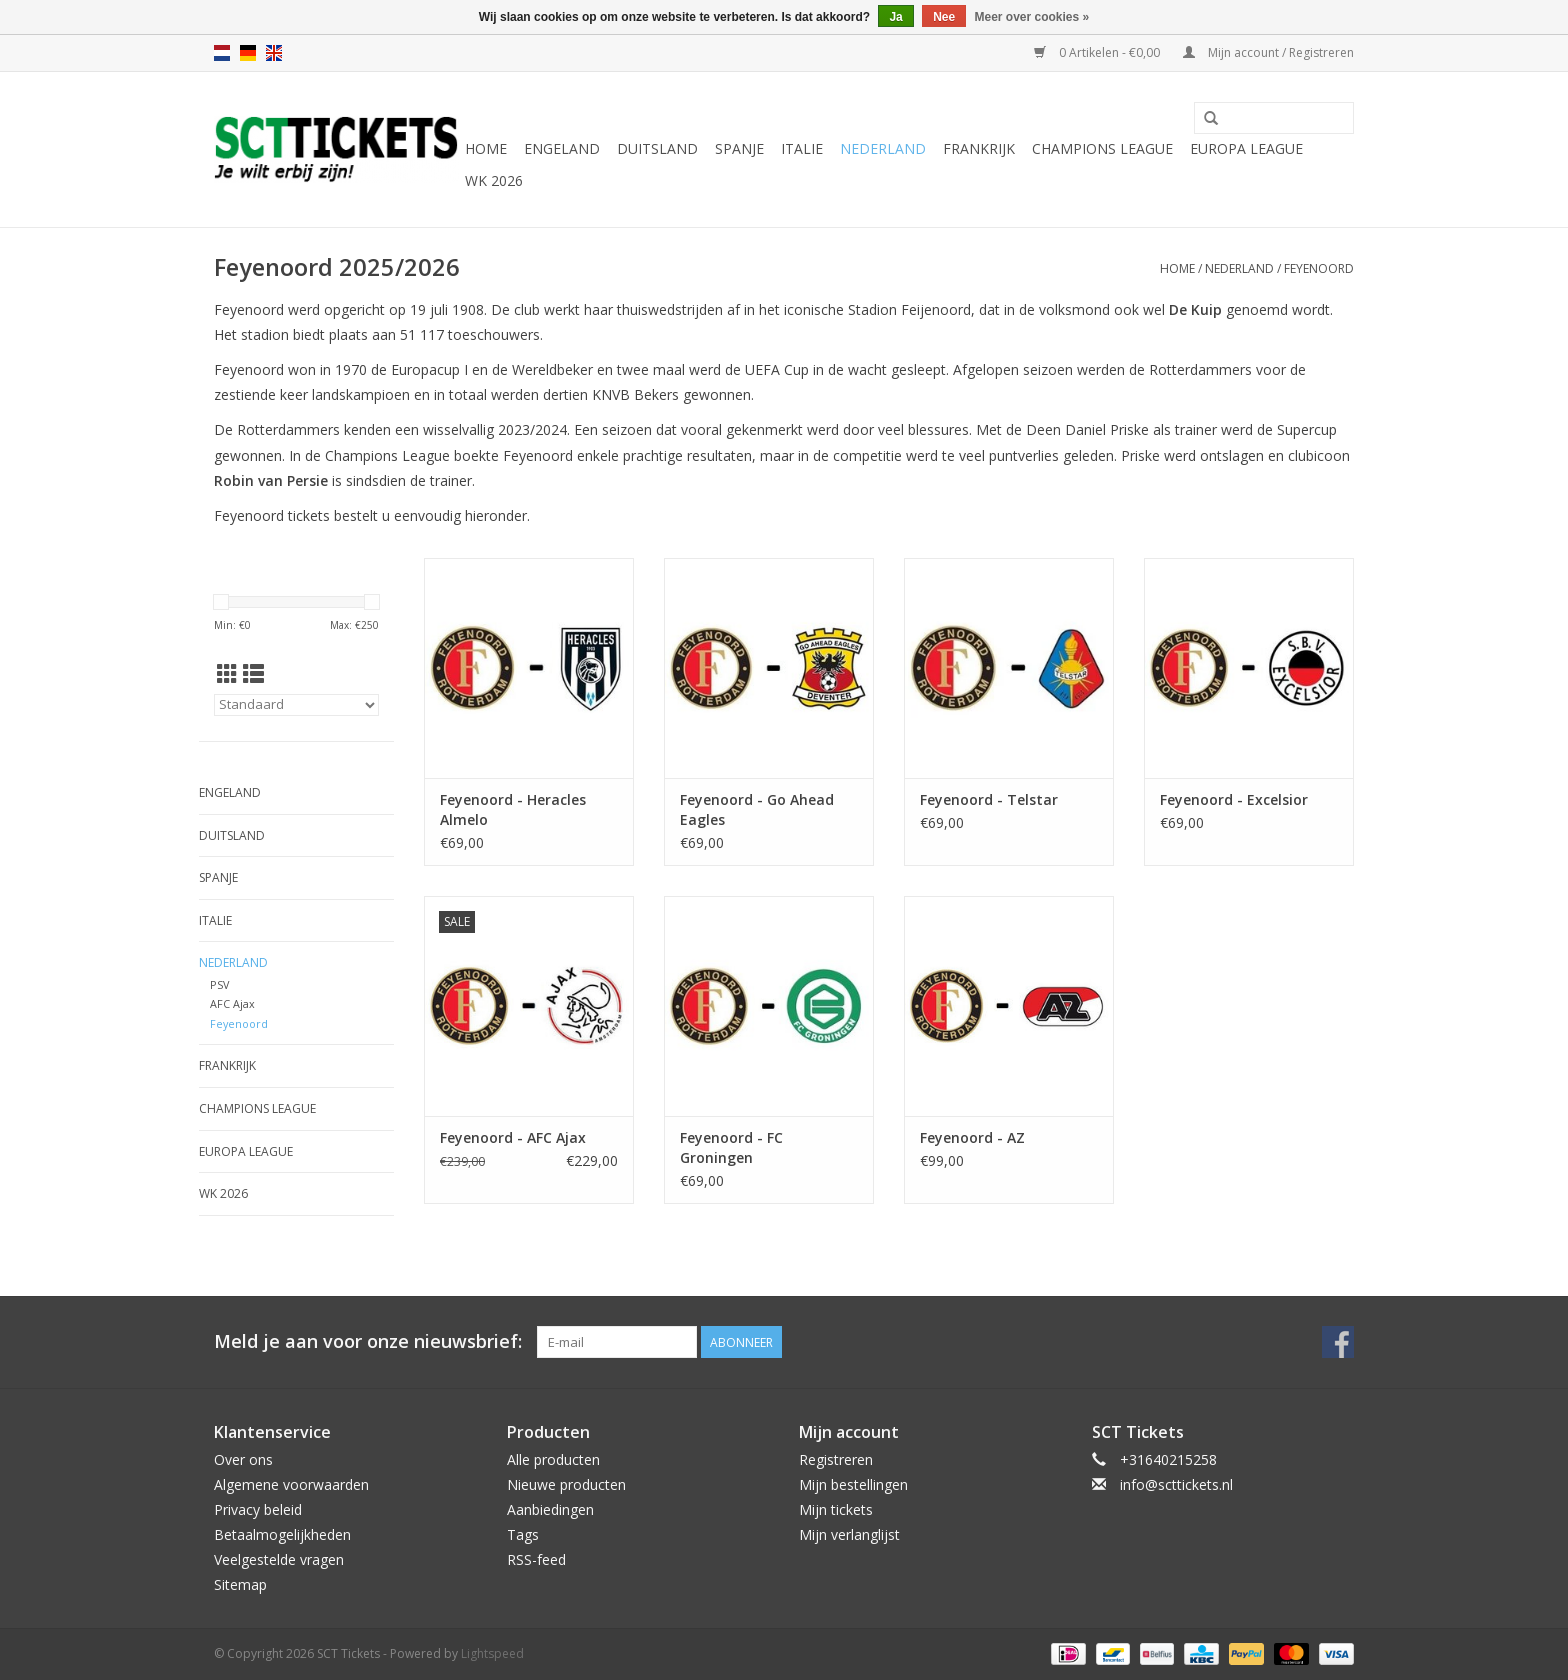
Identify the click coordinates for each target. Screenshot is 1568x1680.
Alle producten (553, 1459)
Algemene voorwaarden (291, 1484)
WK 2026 (494, 180)
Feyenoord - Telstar (989, 799)
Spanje (739, 148)
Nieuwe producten (566, 1484)
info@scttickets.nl (1176, 1484)
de (248, 53)
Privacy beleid (258, 1509)
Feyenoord (1319, 268)
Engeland (562, 148)
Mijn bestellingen (853, 1484)
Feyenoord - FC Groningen (731, 1147)
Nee (944, 17)
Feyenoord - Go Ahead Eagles (757, 809)
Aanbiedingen (550, 1509)
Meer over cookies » (1032, 17)
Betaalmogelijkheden (282, 1534)
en (274, 53)
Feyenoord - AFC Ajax (513, 1137)
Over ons (243, 1459)
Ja (895, 17)
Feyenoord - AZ (972, 1137)
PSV (219, 984)
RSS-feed (536, 1559)
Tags (523, 1534)
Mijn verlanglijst (849, 1534)
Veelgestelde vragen (279, 1559)
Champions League (1102, 148)
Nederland (883, 148)
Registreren (836, 1459)
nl (222, 53)
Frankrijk (979, 148)
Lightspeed (492, 1653)
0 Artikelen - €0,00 (1098, 52)
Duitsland (657, 148)
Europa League (1246, 148)
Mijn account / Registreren (1268, 52)
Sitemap (240, 1584)
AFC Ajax (232, 1003)
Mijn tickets (836, 1509)
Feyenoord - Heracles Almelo (513, 809)
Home (486, 148)
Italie (802, 148)
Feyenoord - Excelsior (1234, 799)
